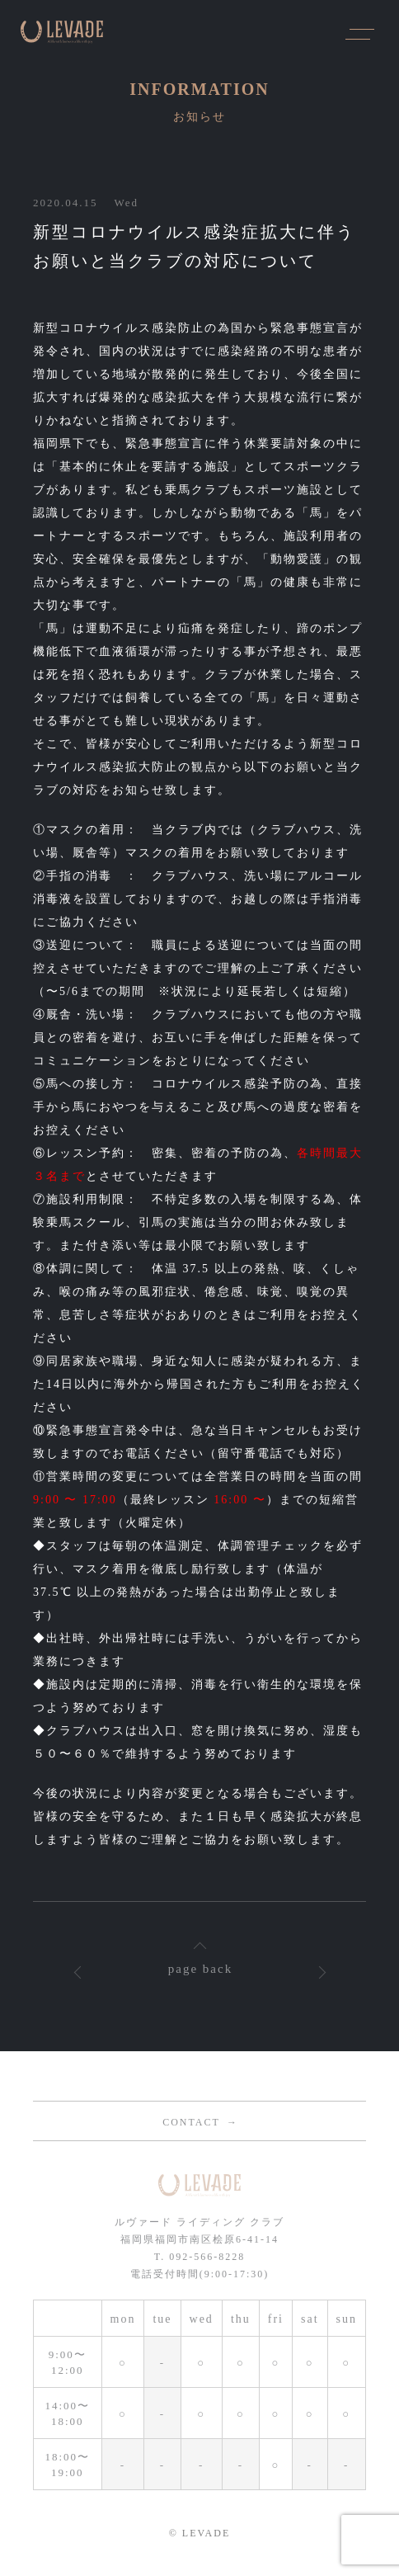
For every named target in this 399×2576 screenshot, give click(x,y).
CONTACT (191, 2122)
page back (200, 1968)
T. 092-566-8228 (199, 2256)
